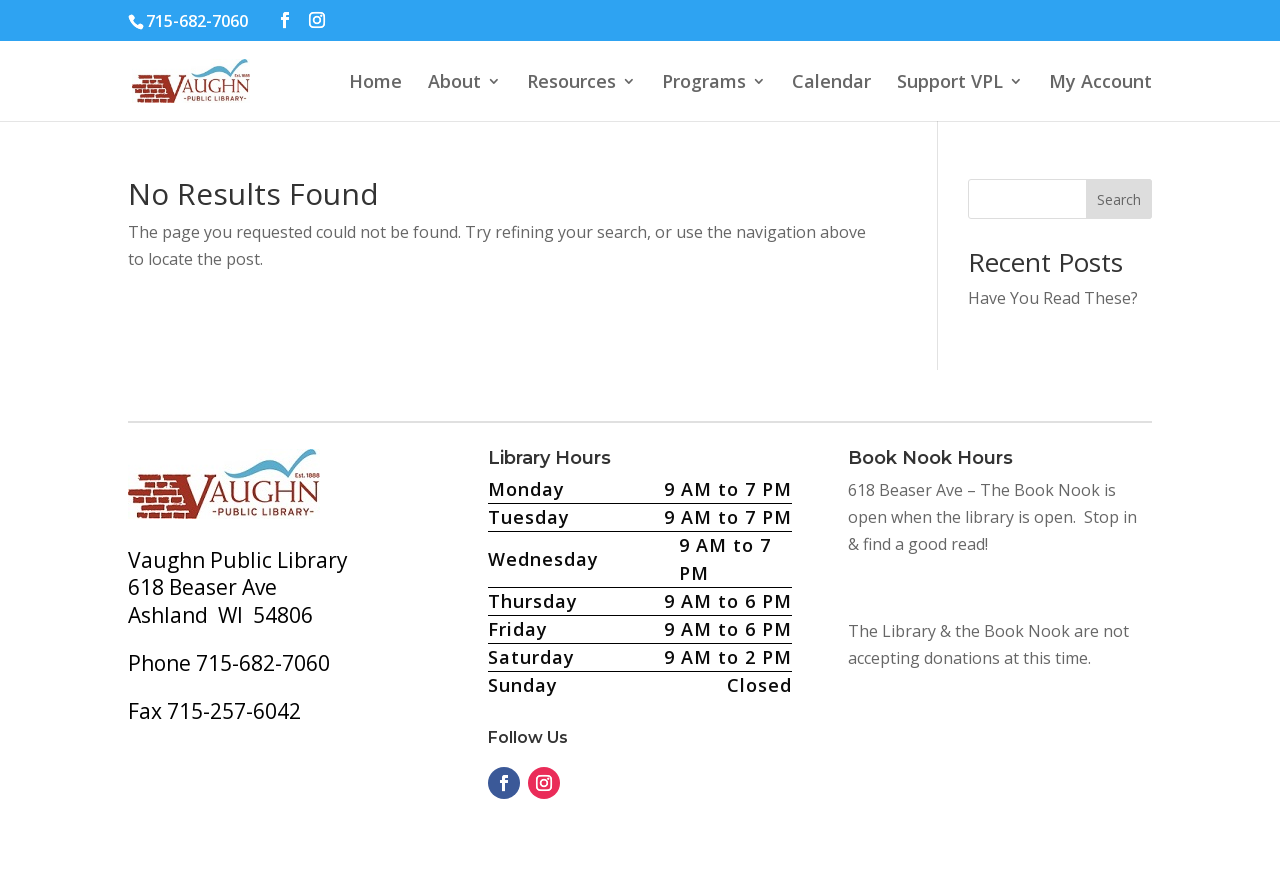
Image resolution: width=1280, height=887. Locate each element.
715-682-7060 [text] (197, 21)
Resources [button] (571, 83)
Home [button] (375, 83)
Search (1119, 199)
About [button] (454, 83)
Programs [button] (704, 83)
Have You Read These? (1053, 298)
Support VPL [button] (950, 83)
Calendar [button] (831, 83)
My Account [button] (1100, 83)
